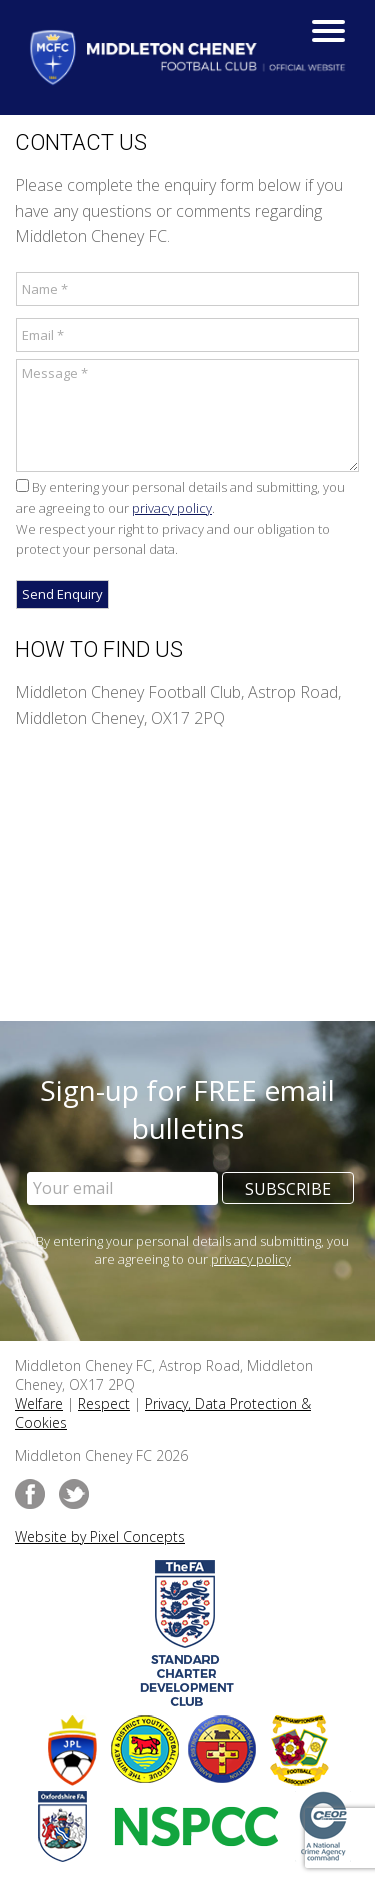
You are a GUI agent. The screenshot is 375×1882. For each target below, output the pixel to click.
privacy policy (172, 508)
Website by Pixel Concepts (100, 1536)
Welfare (39, 1403)
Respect (104, 1403)
